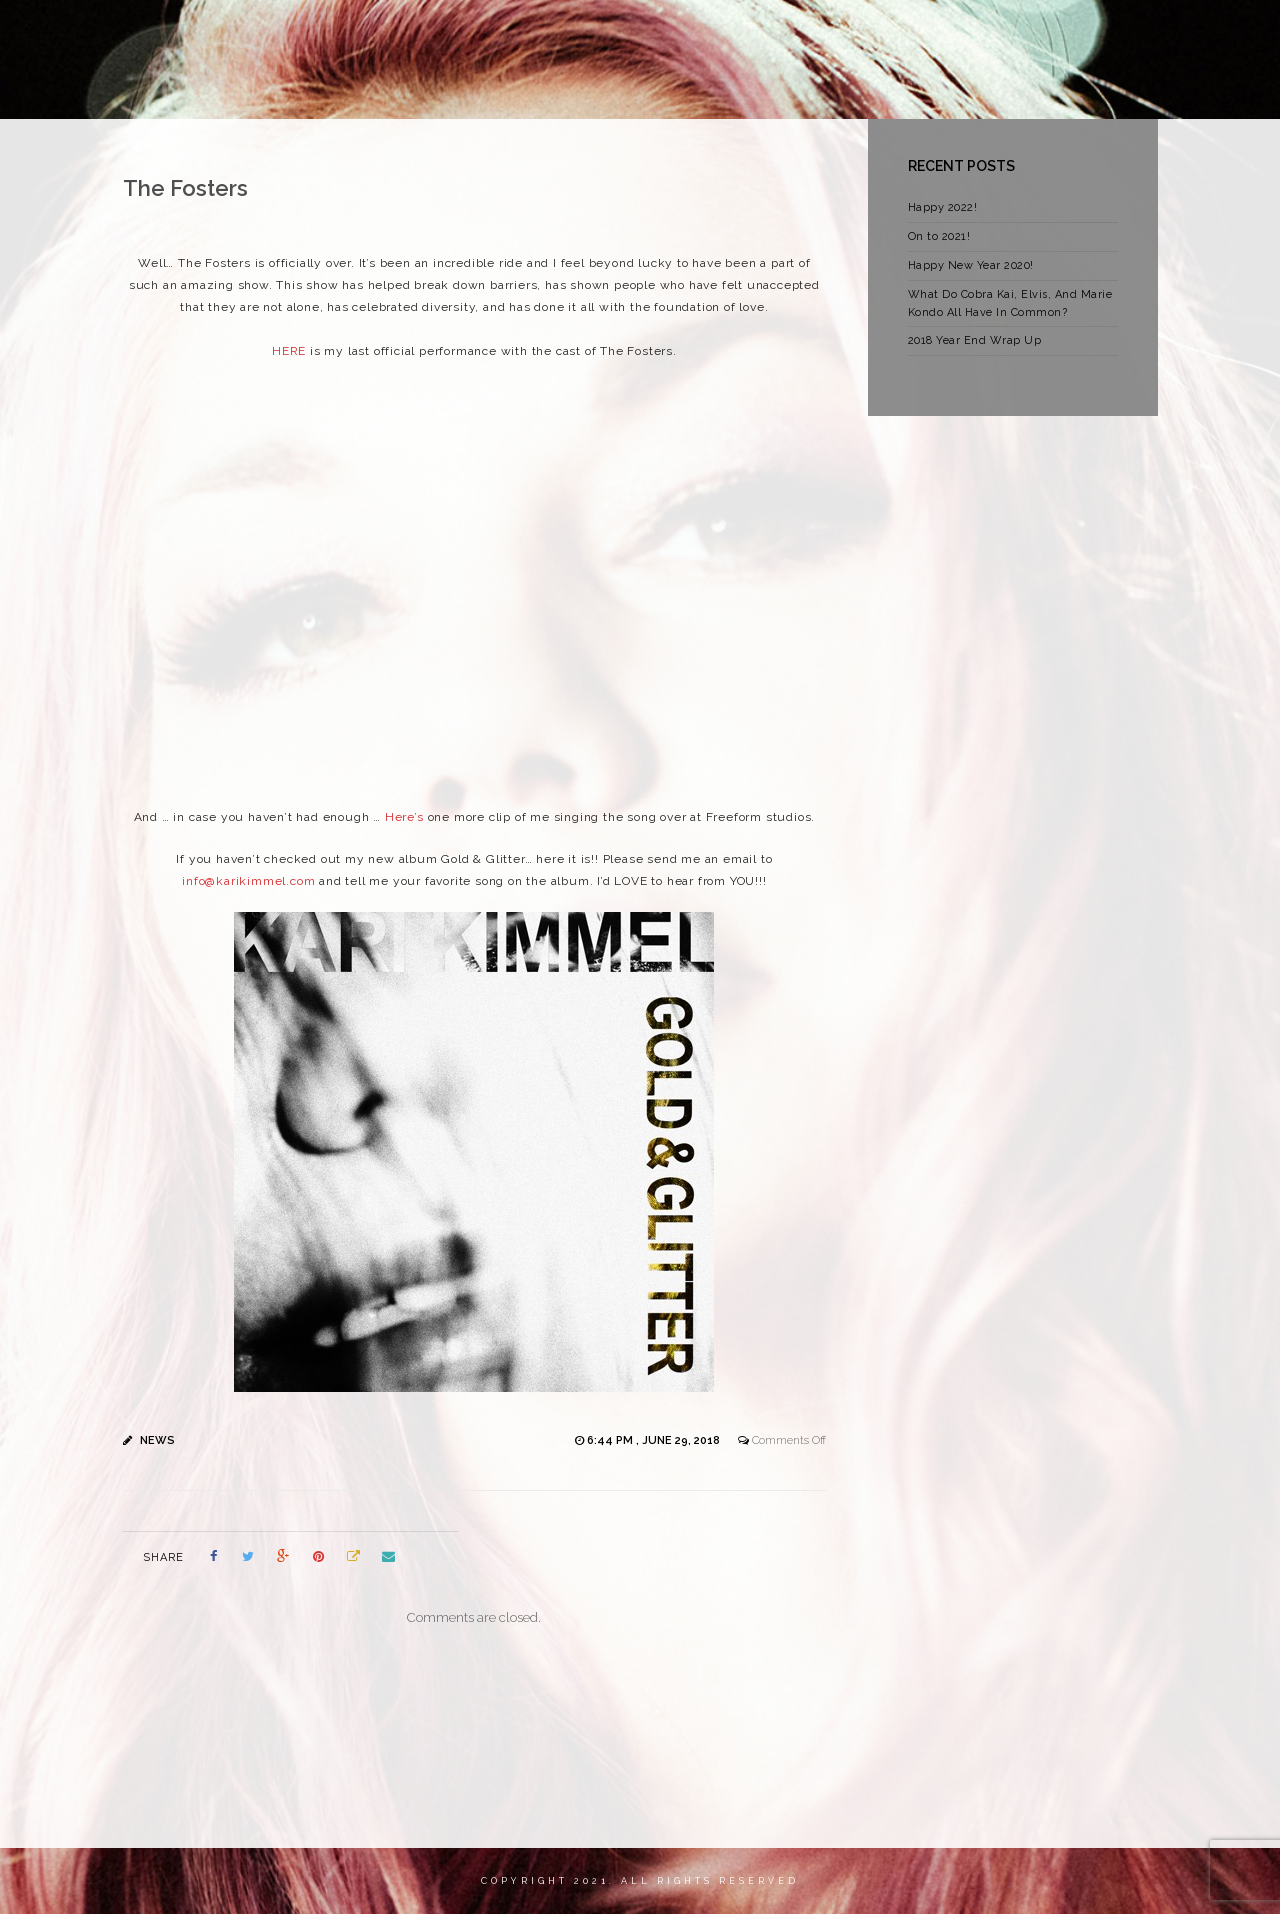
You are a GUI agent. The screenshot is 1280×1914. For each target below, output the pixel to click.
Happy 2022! (943, 207)
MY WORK (504, 34)
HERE (289, 351)
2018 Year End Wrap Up (975, 340)
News (157, 1440)
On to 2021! (939, 236)
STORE (837, 34)
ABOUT (412, 34)
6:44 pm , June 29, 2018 (655, 1440)
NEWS (591, 34)
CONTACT (1113, 34)
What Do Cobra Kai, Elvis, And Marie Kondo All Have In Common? (1010, 303)
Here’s (404, 817)
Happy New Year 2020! (971, 265)
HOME (332, 34)
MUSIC (670, 34)
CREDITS (1017, 34)
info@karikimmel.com (248, 881)
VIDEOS (753, 34)
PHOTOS (924, 34)
